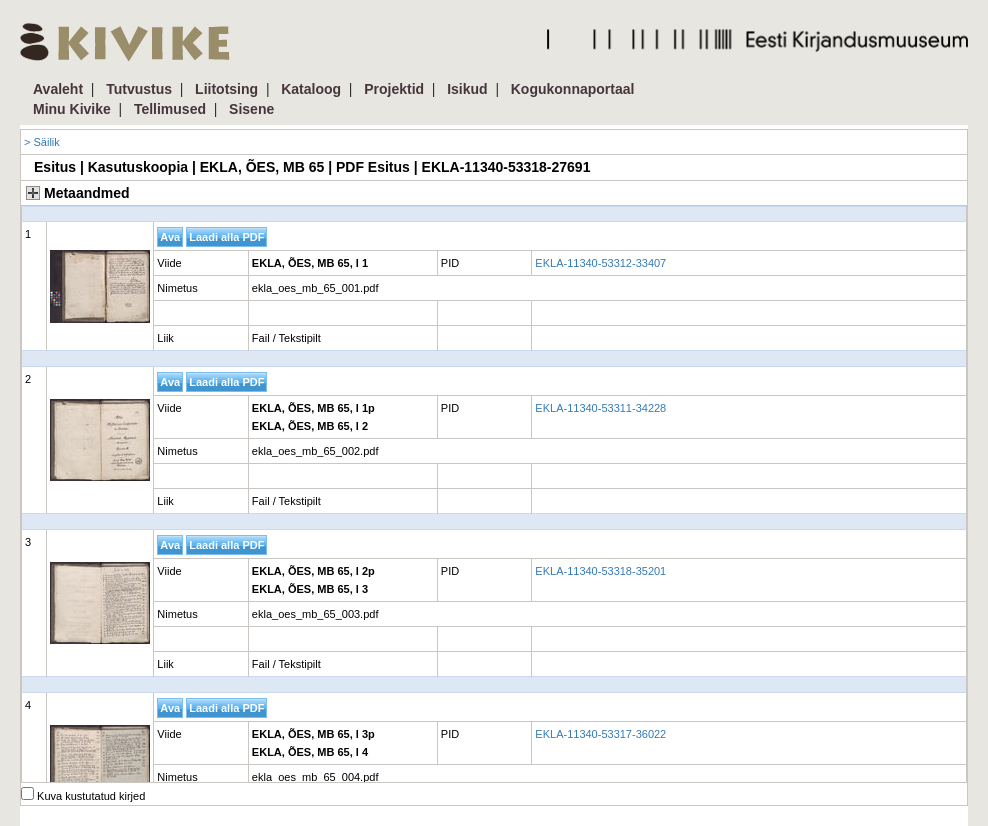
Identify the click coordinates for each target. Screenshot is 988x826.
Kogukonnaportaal (573, 89)
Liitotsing (226, 89)
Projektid (394, 89)
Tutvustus (139, 89)
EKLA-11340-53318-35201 (600, 571)
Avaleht (58, 89)
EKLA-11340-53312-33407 (600, 263)
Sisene (251, 109)
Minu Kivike (72, 109)
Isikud (467, 89)
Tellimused (170, 109)
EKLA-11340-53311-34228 (600, 408)
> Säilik (42, 142)
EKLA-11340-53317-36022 (600, 734)
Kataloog (311, 89)
